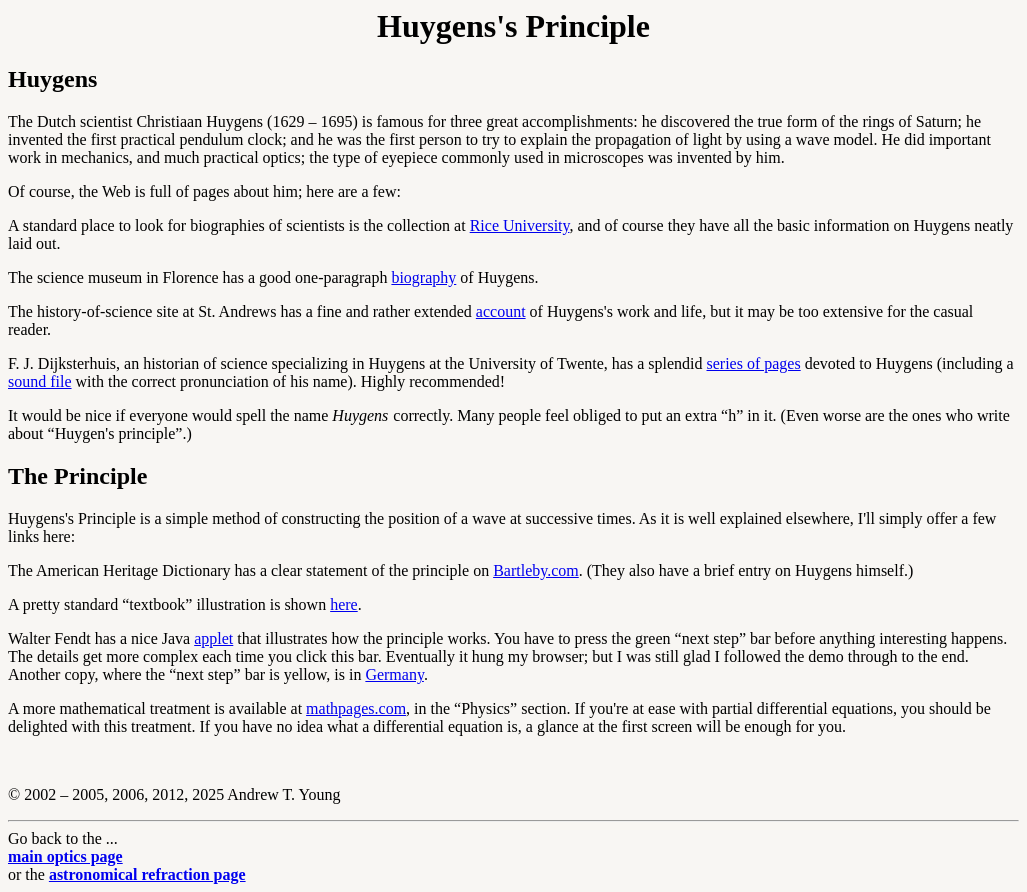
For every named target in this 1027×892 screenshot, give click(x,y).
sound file (40, 381)
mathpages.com (356, 708)
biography (423, 277)
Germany (394, 674)
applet (213, 638)
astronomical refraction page (147, 874)
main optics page (65, 856)
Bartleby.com (536, 570)
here (344, 604)
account (501, 311)
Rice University (520, 225)
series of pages (754, 363)
